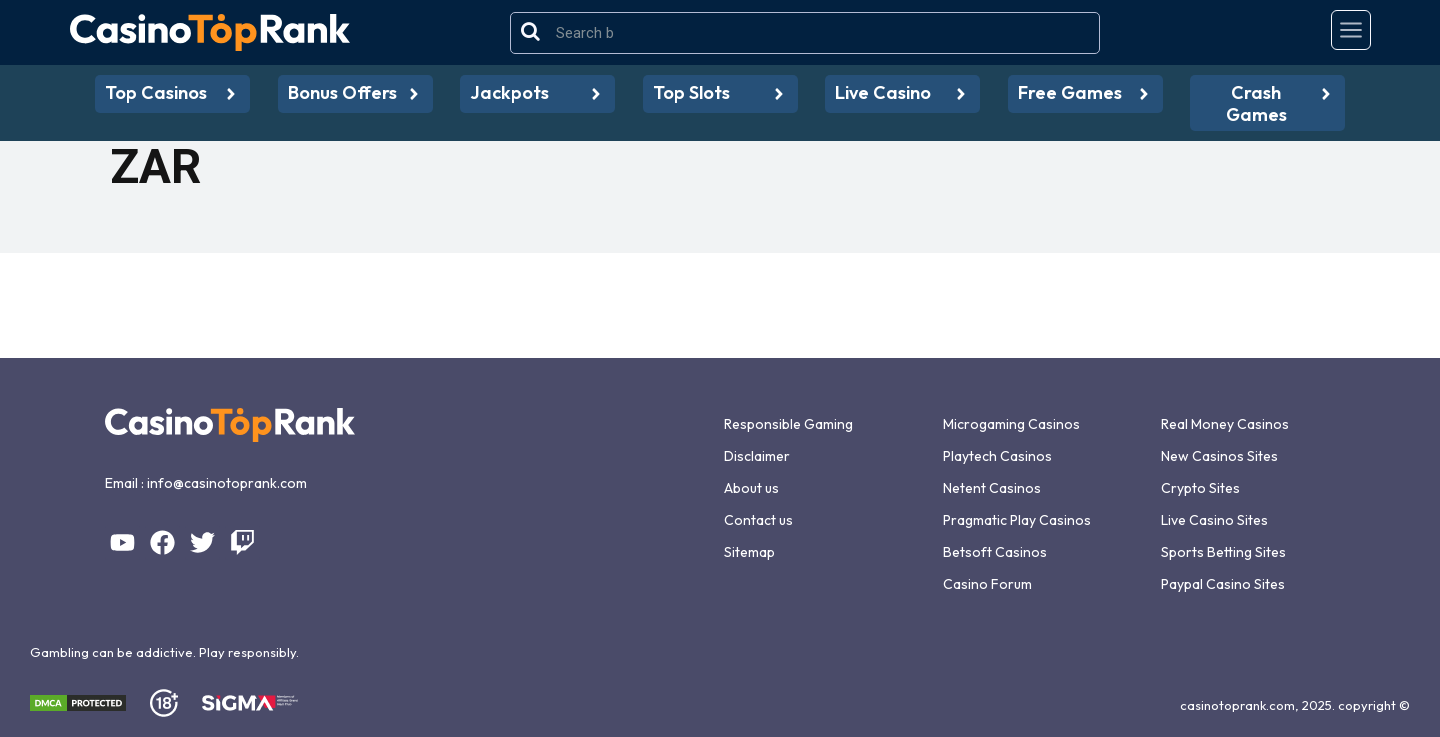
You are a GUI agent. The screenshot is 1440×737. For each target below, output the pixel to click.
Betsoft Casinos (995, 552)
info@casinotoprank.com (227, 483)
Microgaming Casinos (1011, 424)
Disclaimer (757, 456)
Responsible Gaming (788, 424)
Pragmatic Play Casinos (1017, 520)
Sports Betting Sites (1223, 552)
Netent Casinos (992, 488)
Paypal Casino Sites (1223, 584)
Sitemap (749, 552)
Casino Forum (987, 584)
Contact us (758, 520)
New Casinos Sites (1219, 456)
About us (751, 488)
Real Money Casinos (1225, 424)
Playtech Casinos (997, 456)
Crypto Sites (1200, 488)
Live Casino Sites (1214, 520)
